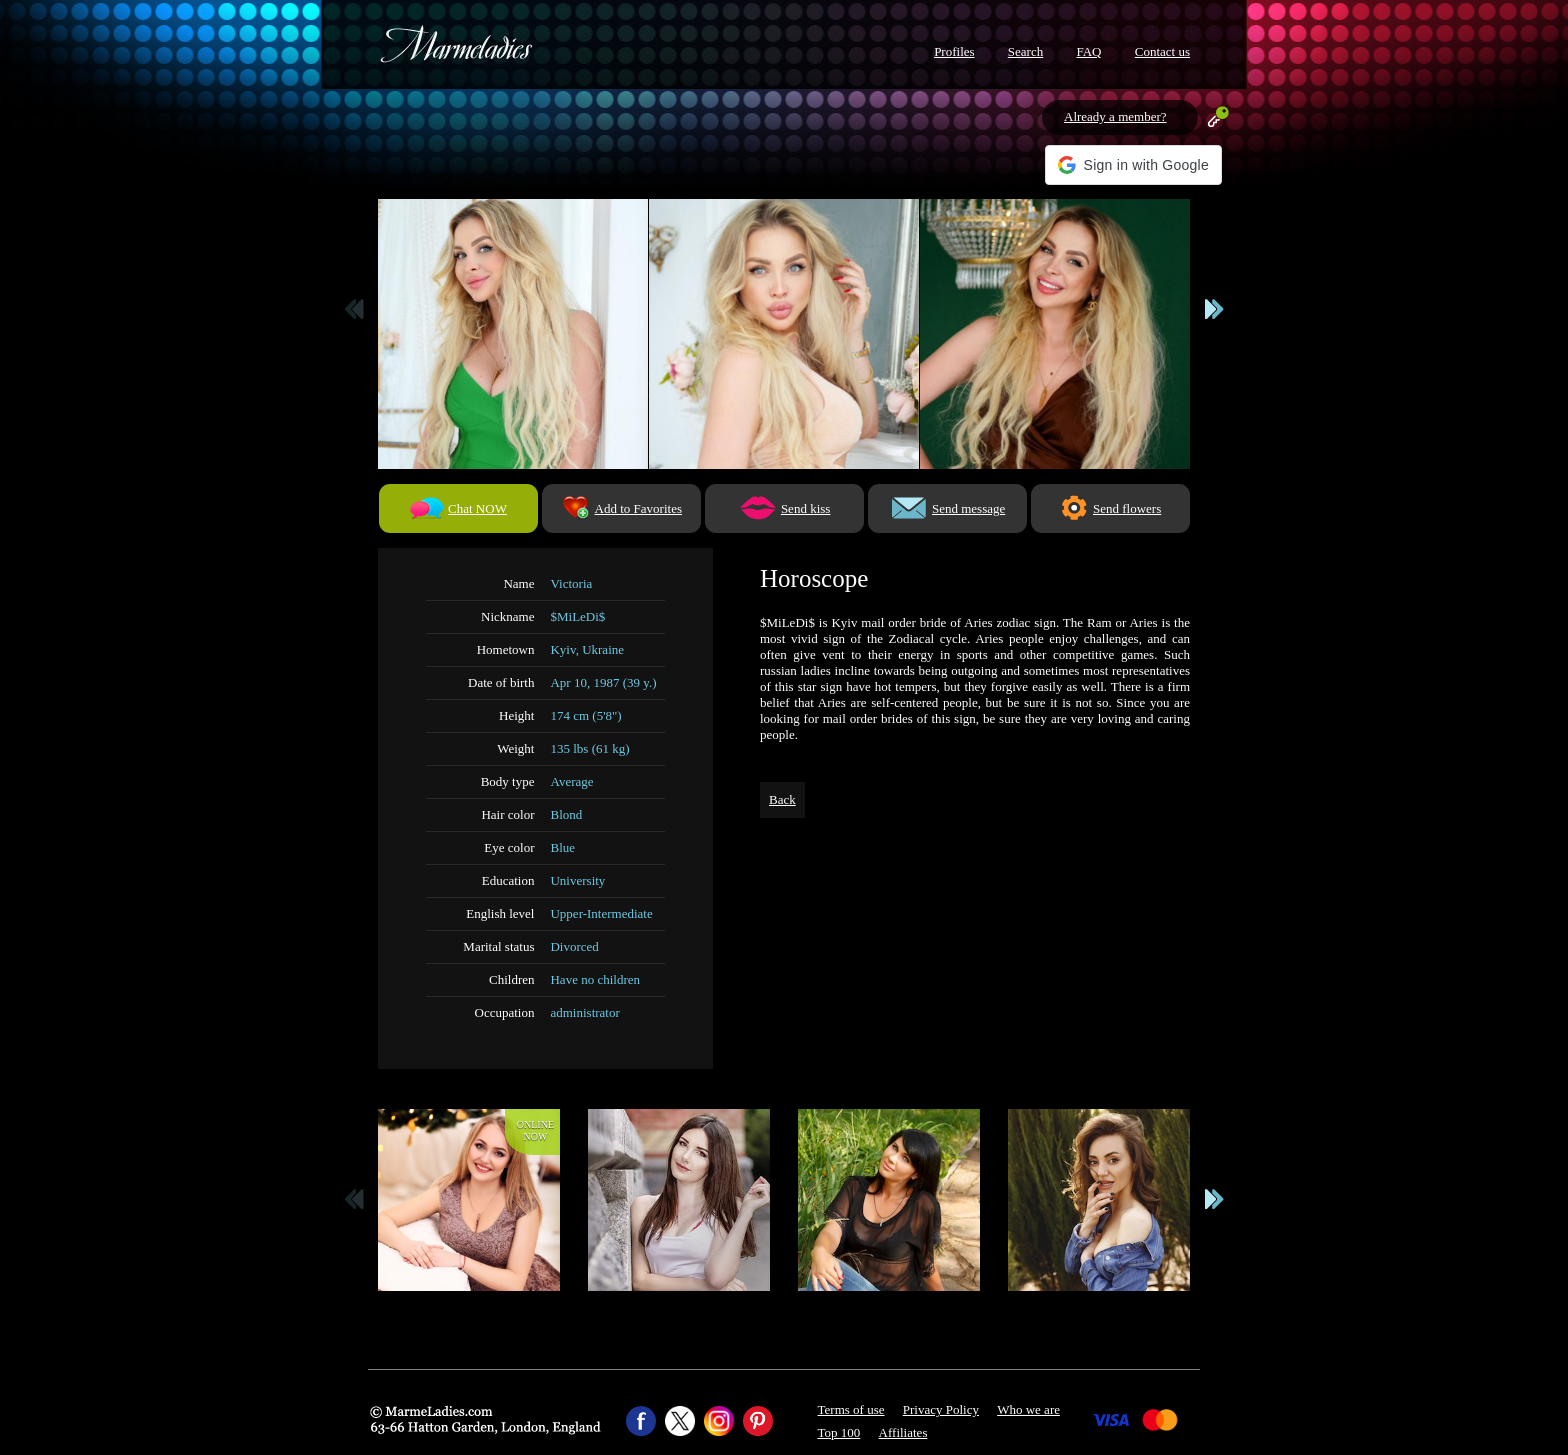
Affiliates (903, 1432)
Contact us (1162, 51)
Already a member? (1115, 116)
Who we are (1028, 1409)
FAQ (1088, 51)
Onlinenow (535, 1130)
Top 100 (839, 1432)
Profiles (954, 51)
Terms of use (851, 1409)
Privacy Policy (941, 1409)
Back (782, 799)
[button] (1133, 165)
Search (1025, 51)
